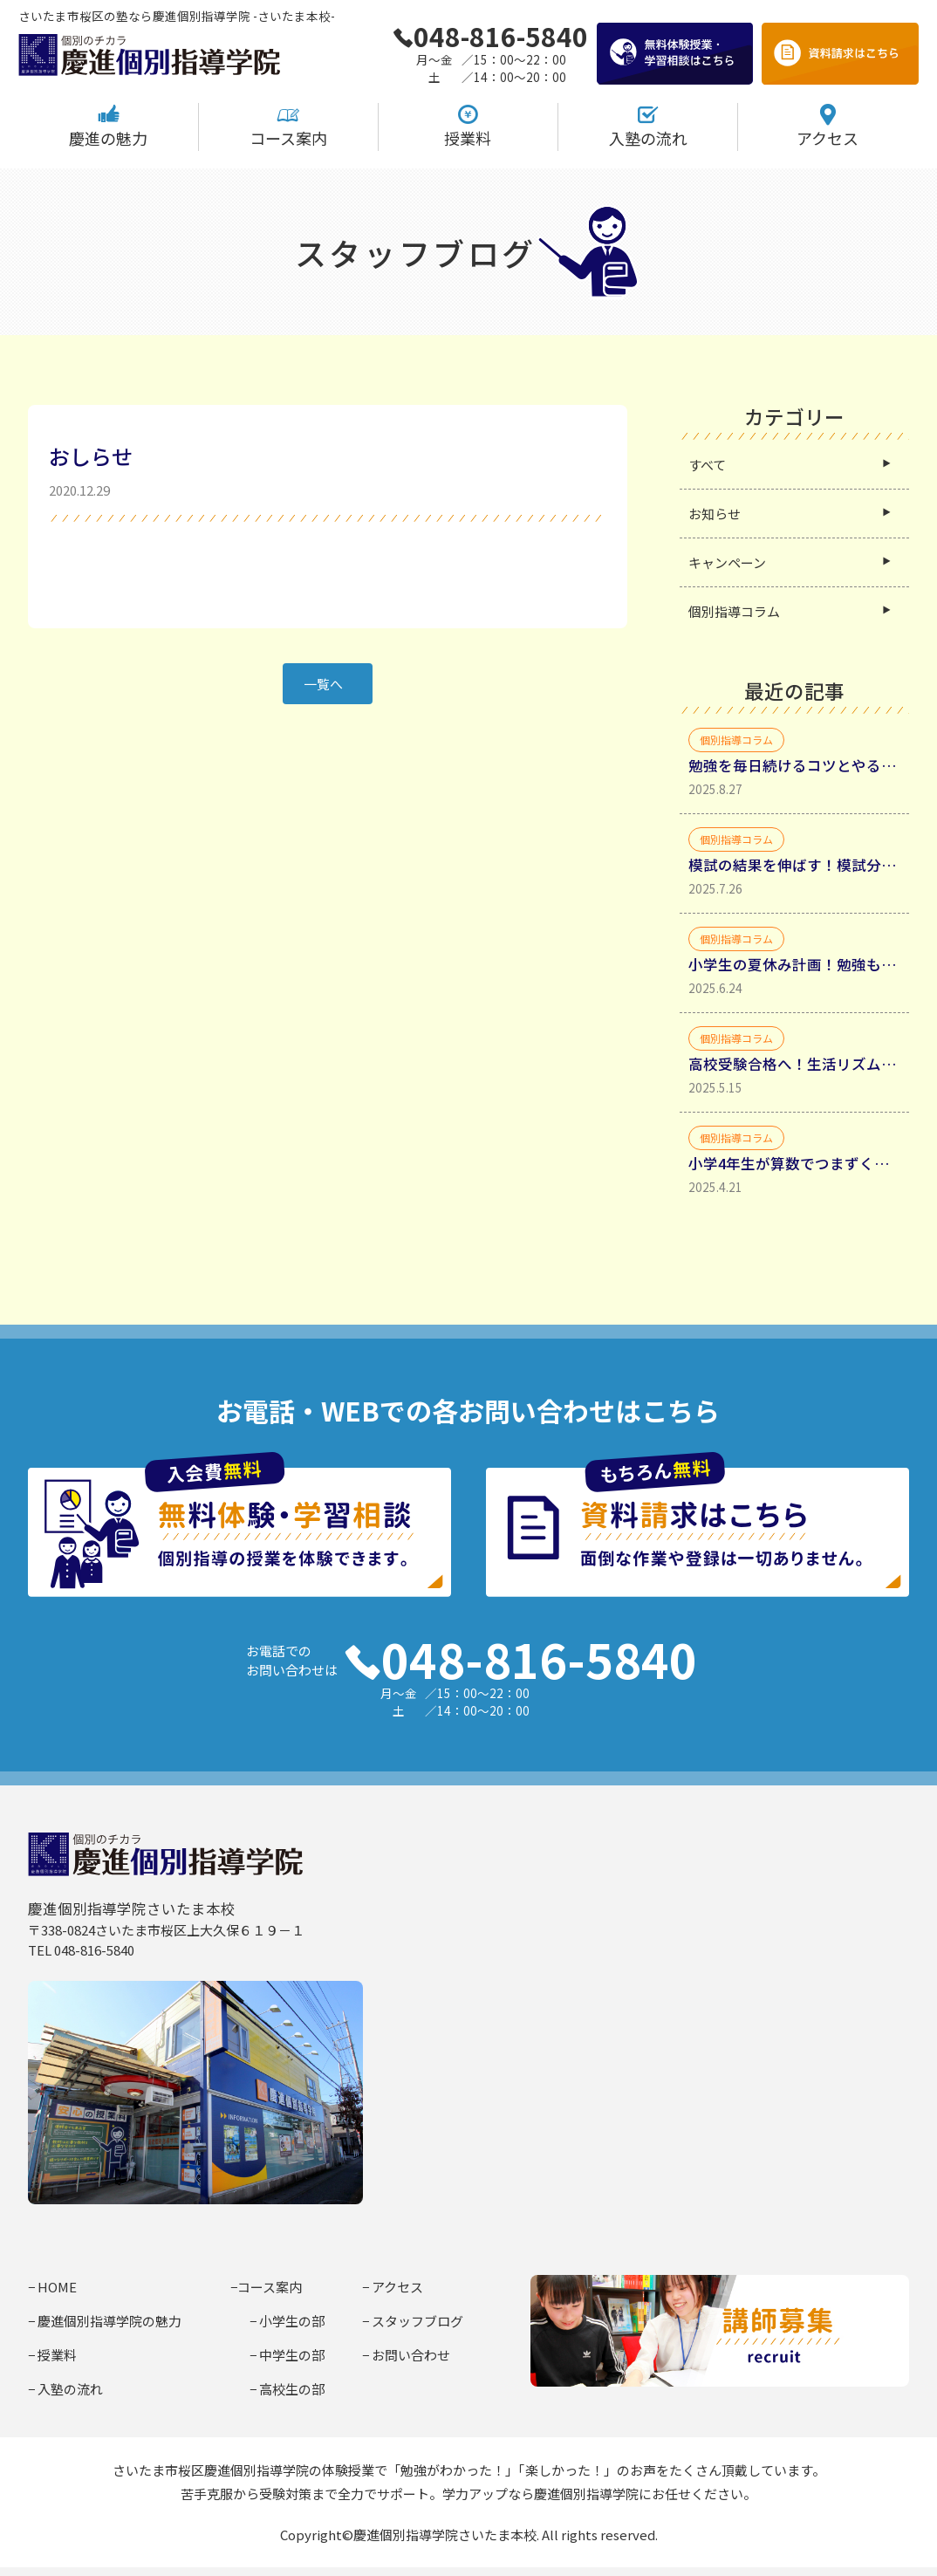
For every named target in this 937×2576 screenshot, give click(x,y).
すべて (707, 465)
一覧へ (323, 684)
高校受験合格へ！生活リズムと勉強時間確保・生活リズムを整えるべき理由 (793, 1063)
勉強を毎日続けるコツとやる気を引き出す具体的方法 (793, 765)
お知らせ (714, 513)
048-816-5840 (490, 36)
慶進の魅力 (108, 126)
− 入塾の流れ (65, 2389)
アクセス (827, 126)
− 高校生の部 (287, 2389)
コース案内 (288, 126)
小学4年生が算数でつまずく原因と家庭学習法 (793, 1163)
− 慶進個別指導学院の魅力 (104, 2321)
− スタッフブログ (412, 2321)
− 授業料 (52, 2355)
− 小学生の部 (287, 2321)
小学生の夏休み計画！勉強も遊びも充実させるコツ (793, 964)
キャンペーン (727, 562)
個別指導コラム (734, 611)
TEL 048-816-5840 (81, 1950)
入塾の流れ (648, 126)
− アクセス (392, 2287)
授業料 (467, 126)
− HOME (52, 2287)
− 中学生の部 (287, 2355)
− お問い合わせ (406, 2355)
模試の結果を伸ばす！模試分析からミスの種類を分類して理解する (793, 864)
